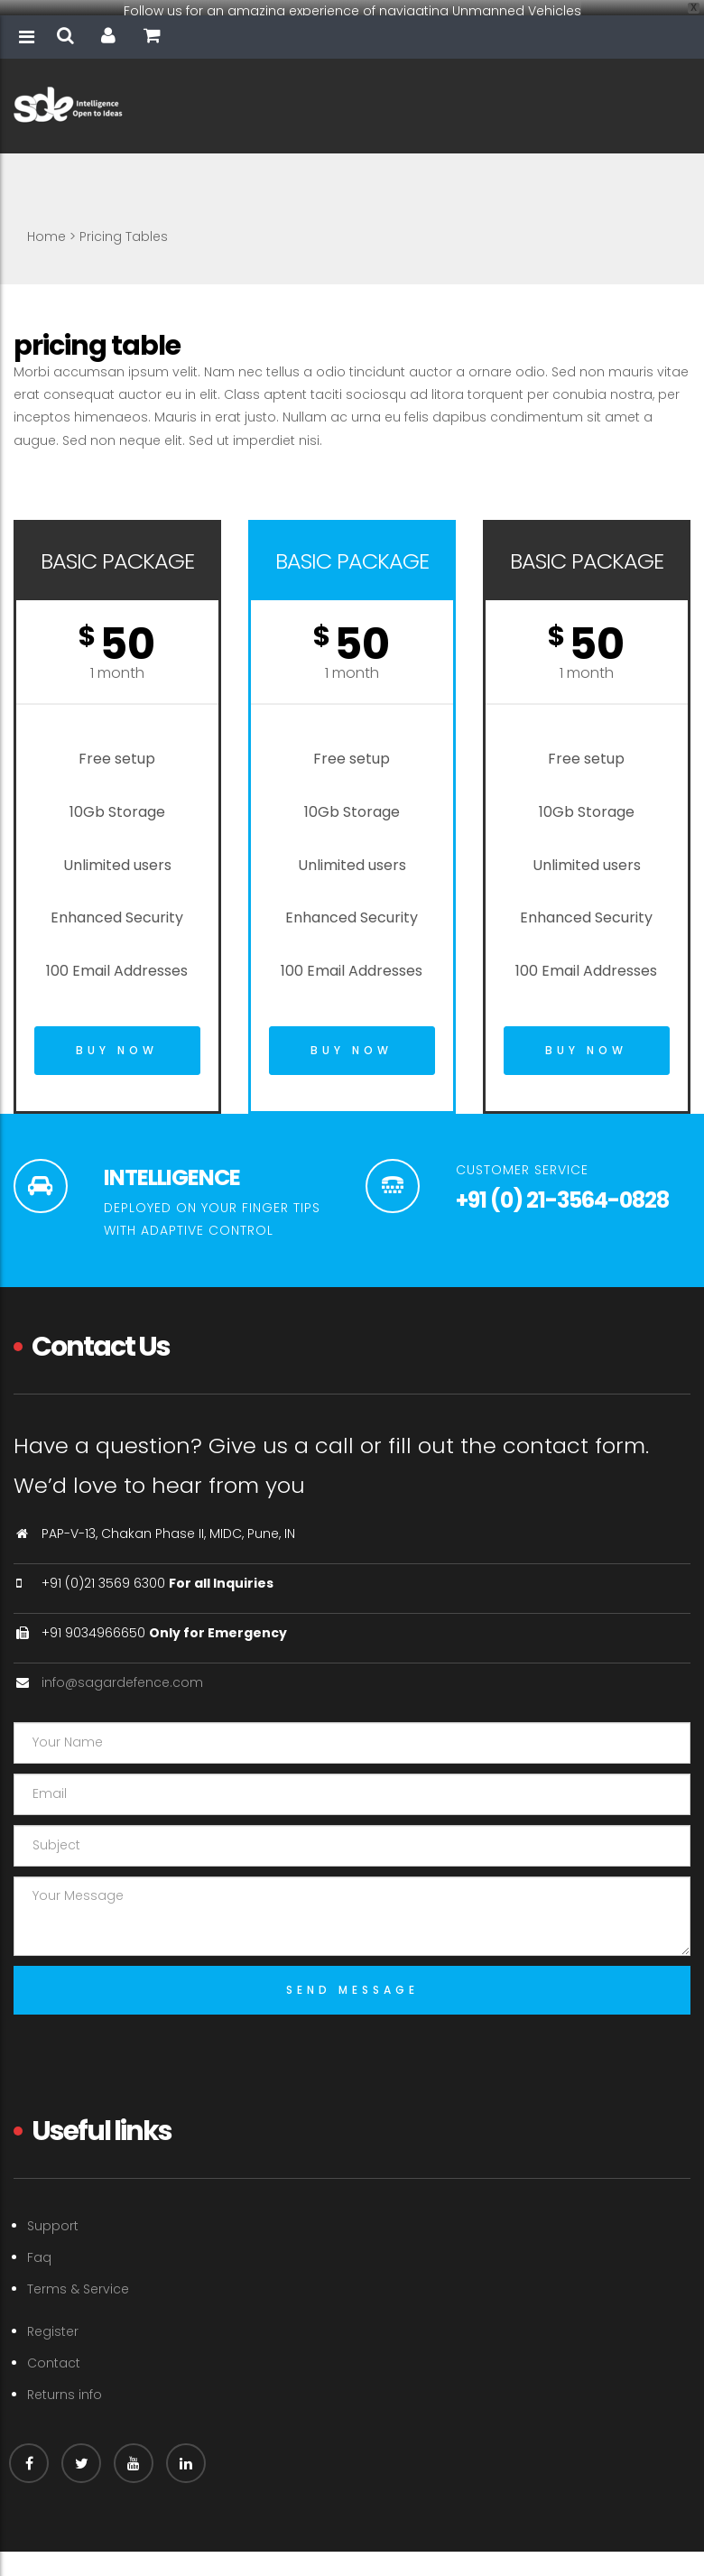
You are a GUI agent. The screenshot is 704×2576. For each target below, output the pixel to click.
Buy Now (117, 1039)
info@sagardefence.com (122, 1671)
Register (53, 2320)
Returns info (64, 2383)
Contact (53, 2351)
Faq (39, 2247)
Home (46, 225)
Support (53, 2214)
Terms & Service (78, 2278)
